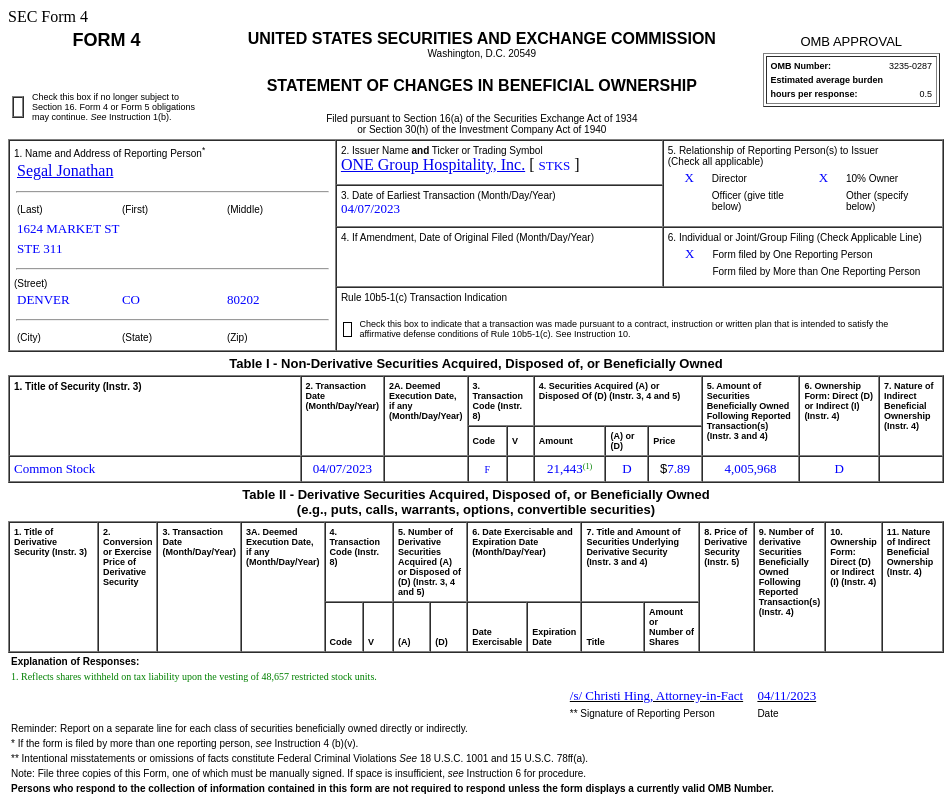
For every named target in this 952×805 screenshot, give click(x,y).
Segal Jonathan (65, 170)
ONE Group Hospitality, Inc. (433, 164)
